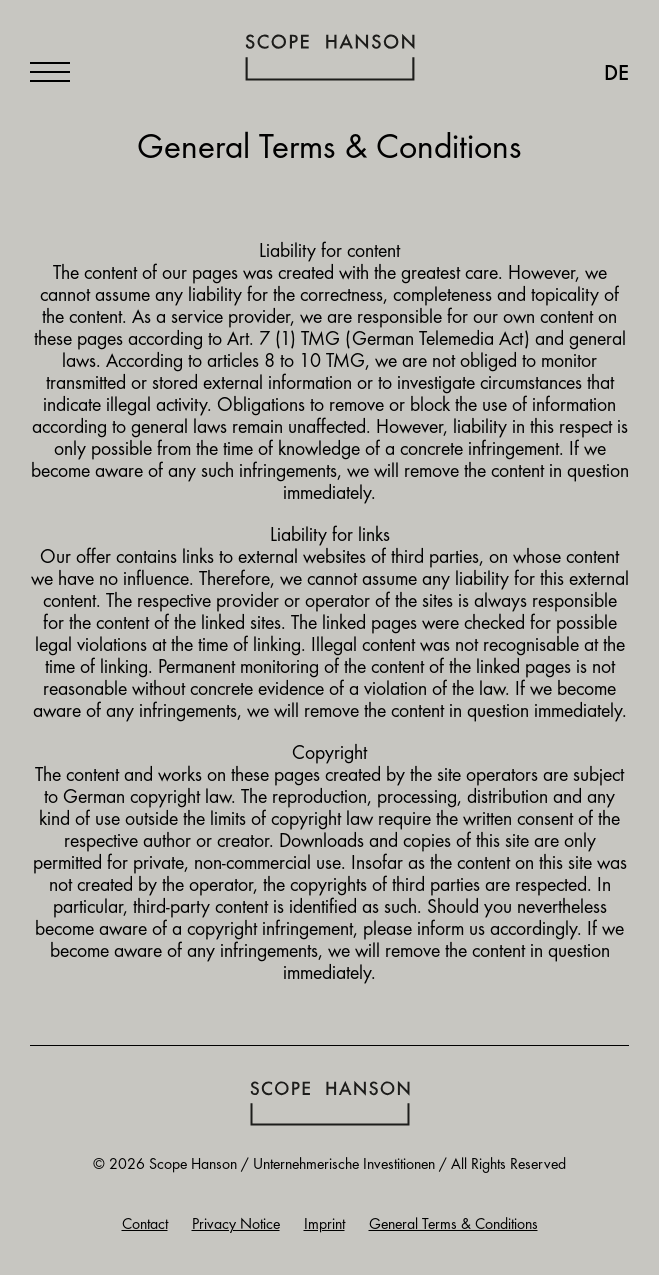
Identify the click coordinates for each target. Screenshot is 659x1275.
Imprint (324, 1225)
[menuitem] (606, 75)
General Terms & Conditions (453, 1225)
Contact (145, 1225)
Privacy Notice (236, 1225)
